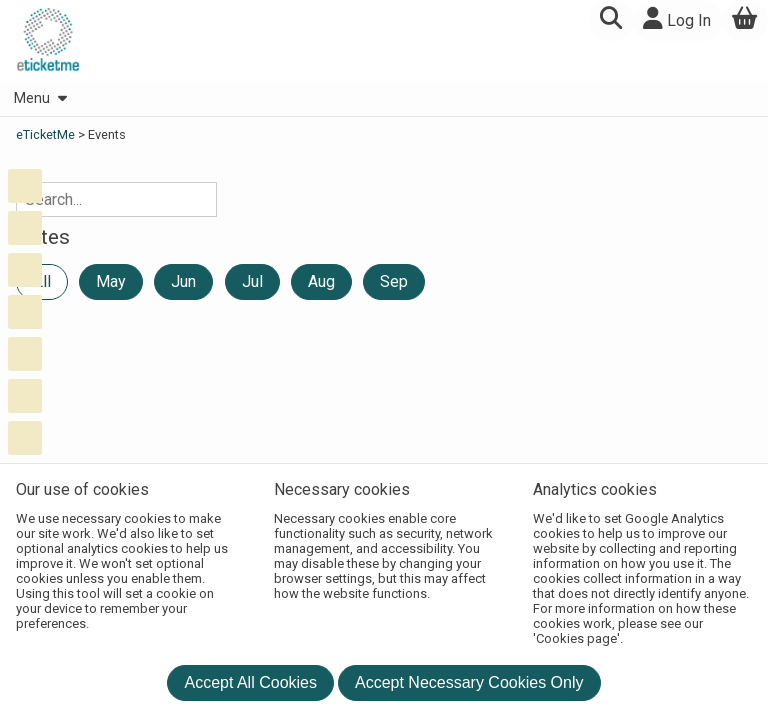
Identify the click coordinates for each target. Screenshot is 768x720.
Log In (677, 18)
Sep (394, 281)
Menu (40, 98)
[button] (610, 20)
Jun (183, 281)
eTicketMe (47, 134)
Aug (321, 281)
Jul (252, 281)
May (111, 281)
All (42, 281)
